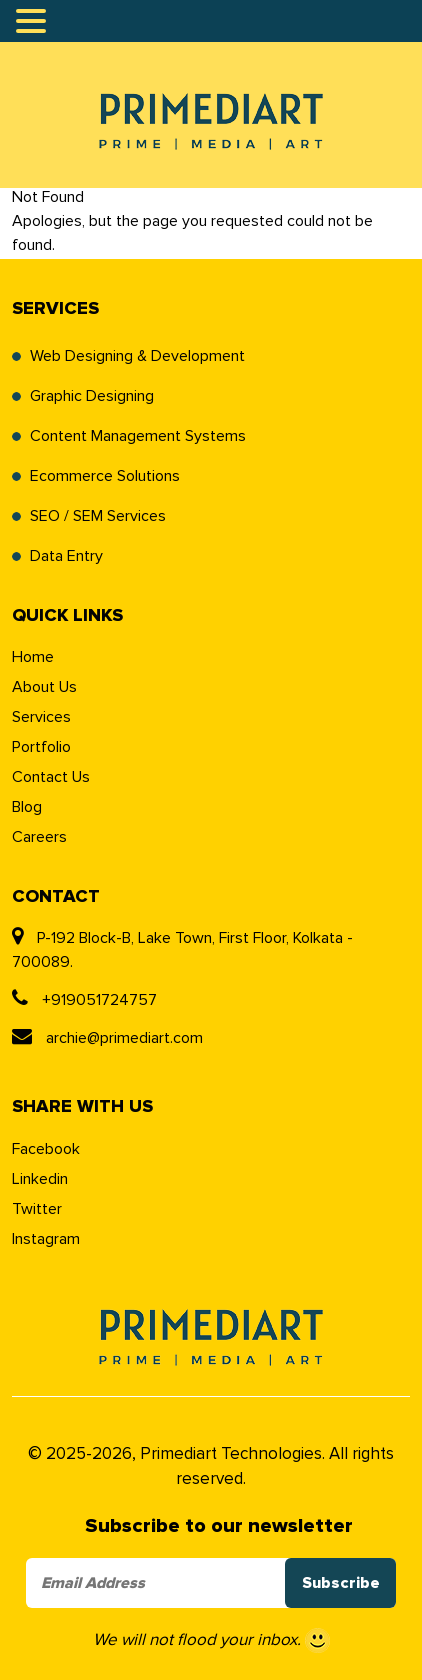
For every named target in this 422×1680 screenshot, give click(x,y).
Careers (39, 837)
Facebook (46, 1149)
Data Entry (66, 556)
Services (41, 717)
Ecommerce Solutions (105, 476)
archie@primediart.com (107, 1038)
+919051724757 (84, 1000)
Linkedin (40, 1179)
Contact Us (51, 777)
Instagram (46, 1239)
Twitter (37, 1209)
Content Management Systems (138, 436)
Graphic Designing (92, 396)
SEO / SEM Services (98, 516)
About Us (44, 687)
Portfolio (41, 747)
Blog (27, 807)
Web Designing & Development (137, 356)
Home (33, 657)
